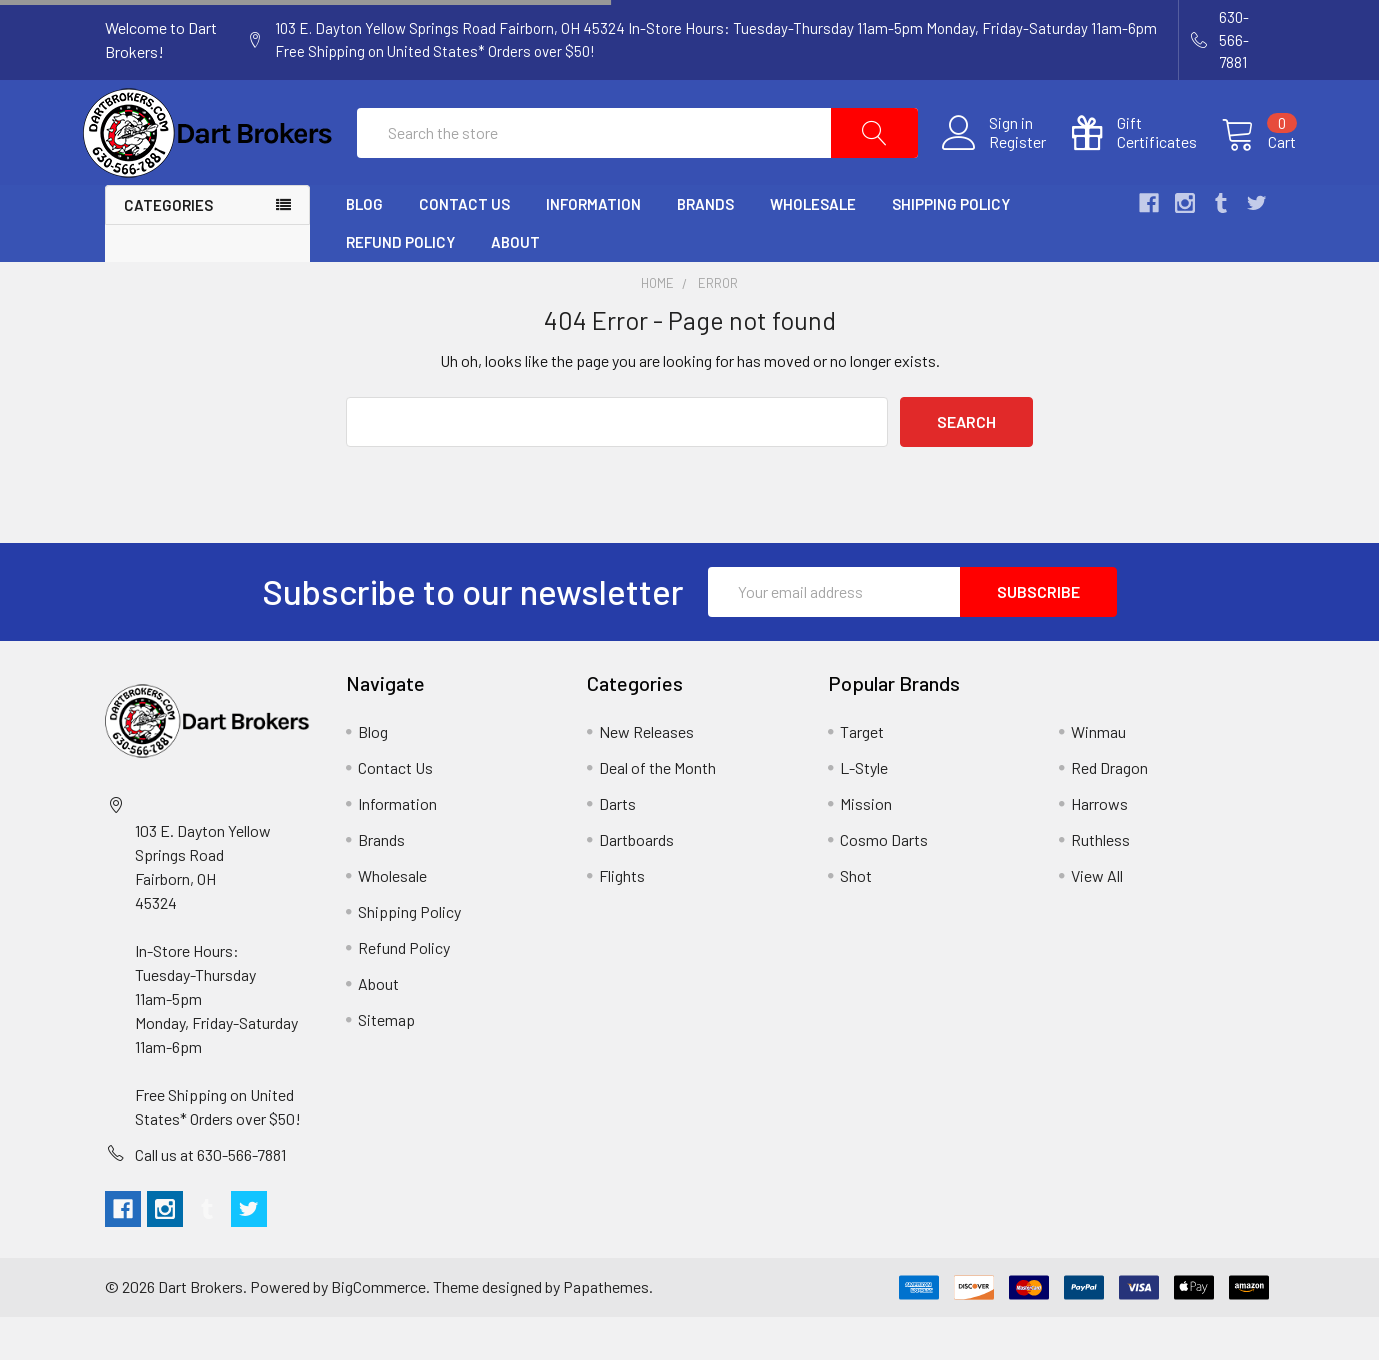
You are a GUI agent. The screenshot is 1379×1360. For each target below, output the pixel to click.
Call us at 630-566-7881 (210, 1197)
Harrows (1099, 846)
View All (1097, 918)
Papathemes (606, 1330)
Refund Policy (400, 286)
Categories (168, 249)
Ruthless (1100, 882)
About (515, 286)
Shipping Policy (951, 248)
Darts (617, 846)
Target (862, 774)
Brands (705, 248)
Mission (866, 846)
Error (718, 327)
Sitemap (386, 1062)
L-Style (864, 810)
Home (657, 327)
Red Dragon (1109, 810)
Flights (622, 918)
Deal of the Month (657, 810)
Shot (856, 918)
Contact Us (464, 248)
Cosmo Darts (884, 882)
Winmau (1098, 774)
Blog (364, 248)
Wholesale (813, 248)
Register (996, 164)
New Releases (646, 774)
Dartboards (636, 882)
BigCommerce (378, 1330)
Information (593, 248)
